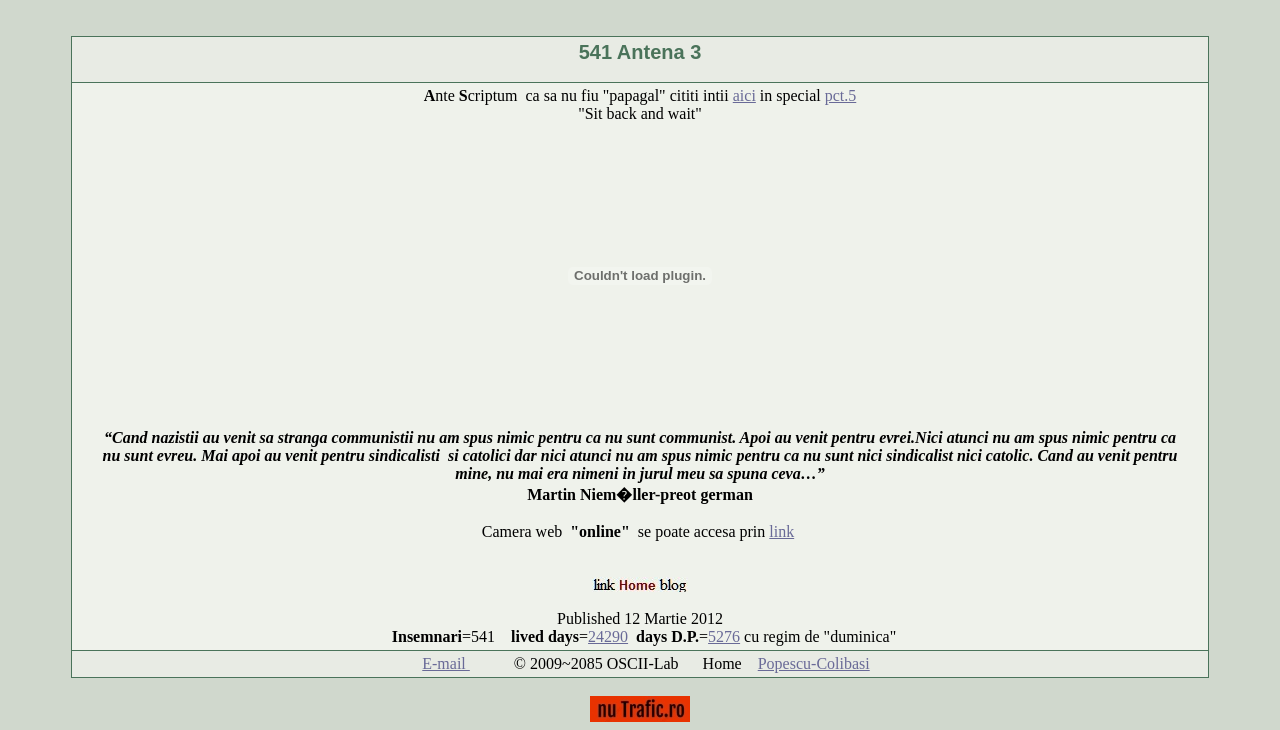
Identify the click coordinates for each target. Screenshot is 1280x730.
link (781, 531)
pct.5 (841, 95)
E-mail (446, 663)
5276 (724, 636)
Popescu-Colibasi (814, 663)
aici (744, 95)
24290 (608, 636)
